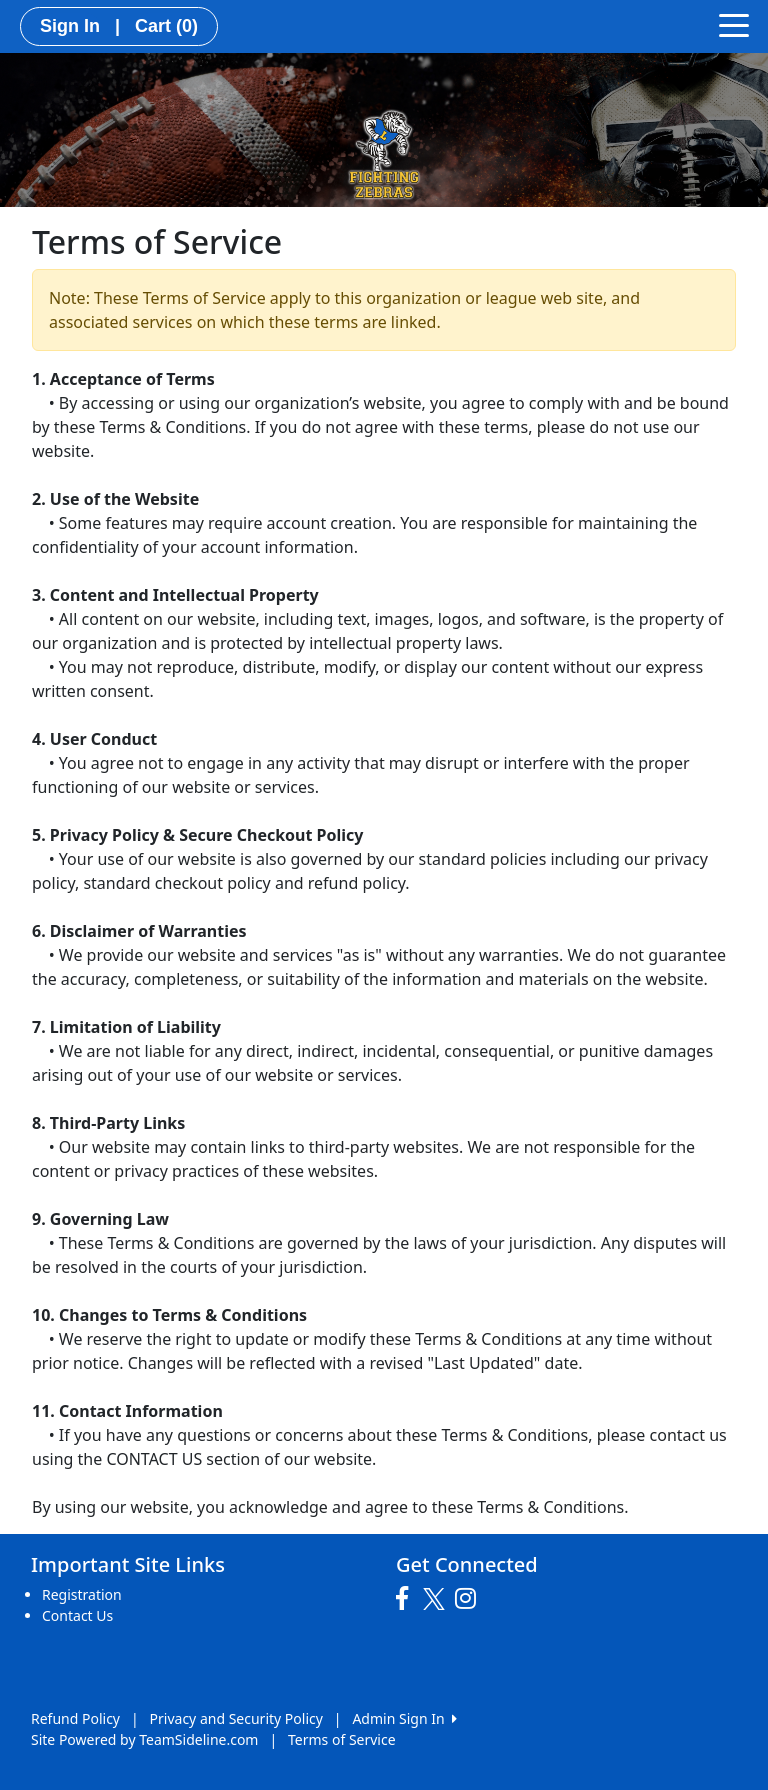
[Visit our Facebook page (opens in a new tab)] (407, 1599)
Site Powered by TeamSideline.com (144, 1739)
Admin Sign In (404, 1718)
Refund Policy (75, 1718)
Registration (82, 1594)
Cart (166, 26)
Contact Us (77, 1615)
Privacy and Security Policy (236, 1718)
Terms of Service (342, 1739)
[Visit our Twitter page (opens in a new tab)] (436, 1599)
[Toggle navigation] (734, 24)
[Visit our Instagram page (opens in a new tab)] (470, 1599)
